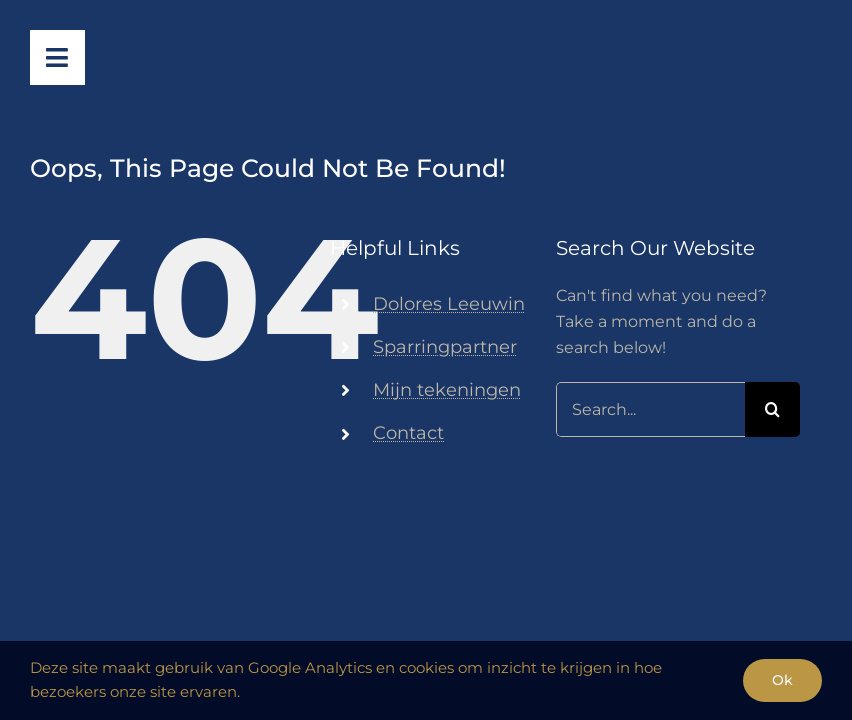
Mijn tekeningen (447, 390)
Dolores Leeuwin (449, 304)
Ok (782, 680)
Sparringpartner (445, 347)
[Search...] (650, 409)
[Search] (772, 409)
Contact (408, 433)
